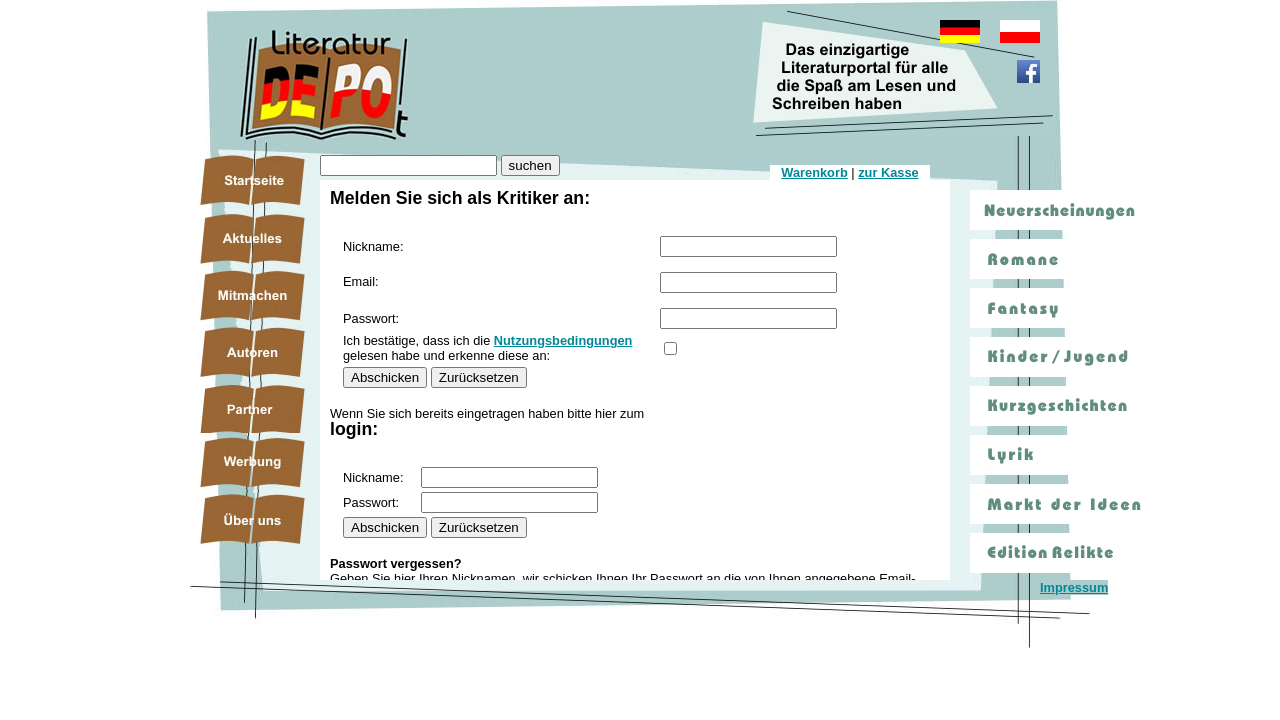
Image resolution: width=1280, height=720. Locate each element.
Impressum (1074, 587)
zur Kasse (888, 172)
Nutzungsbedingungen (563, 340)
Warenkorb (814, 172)
